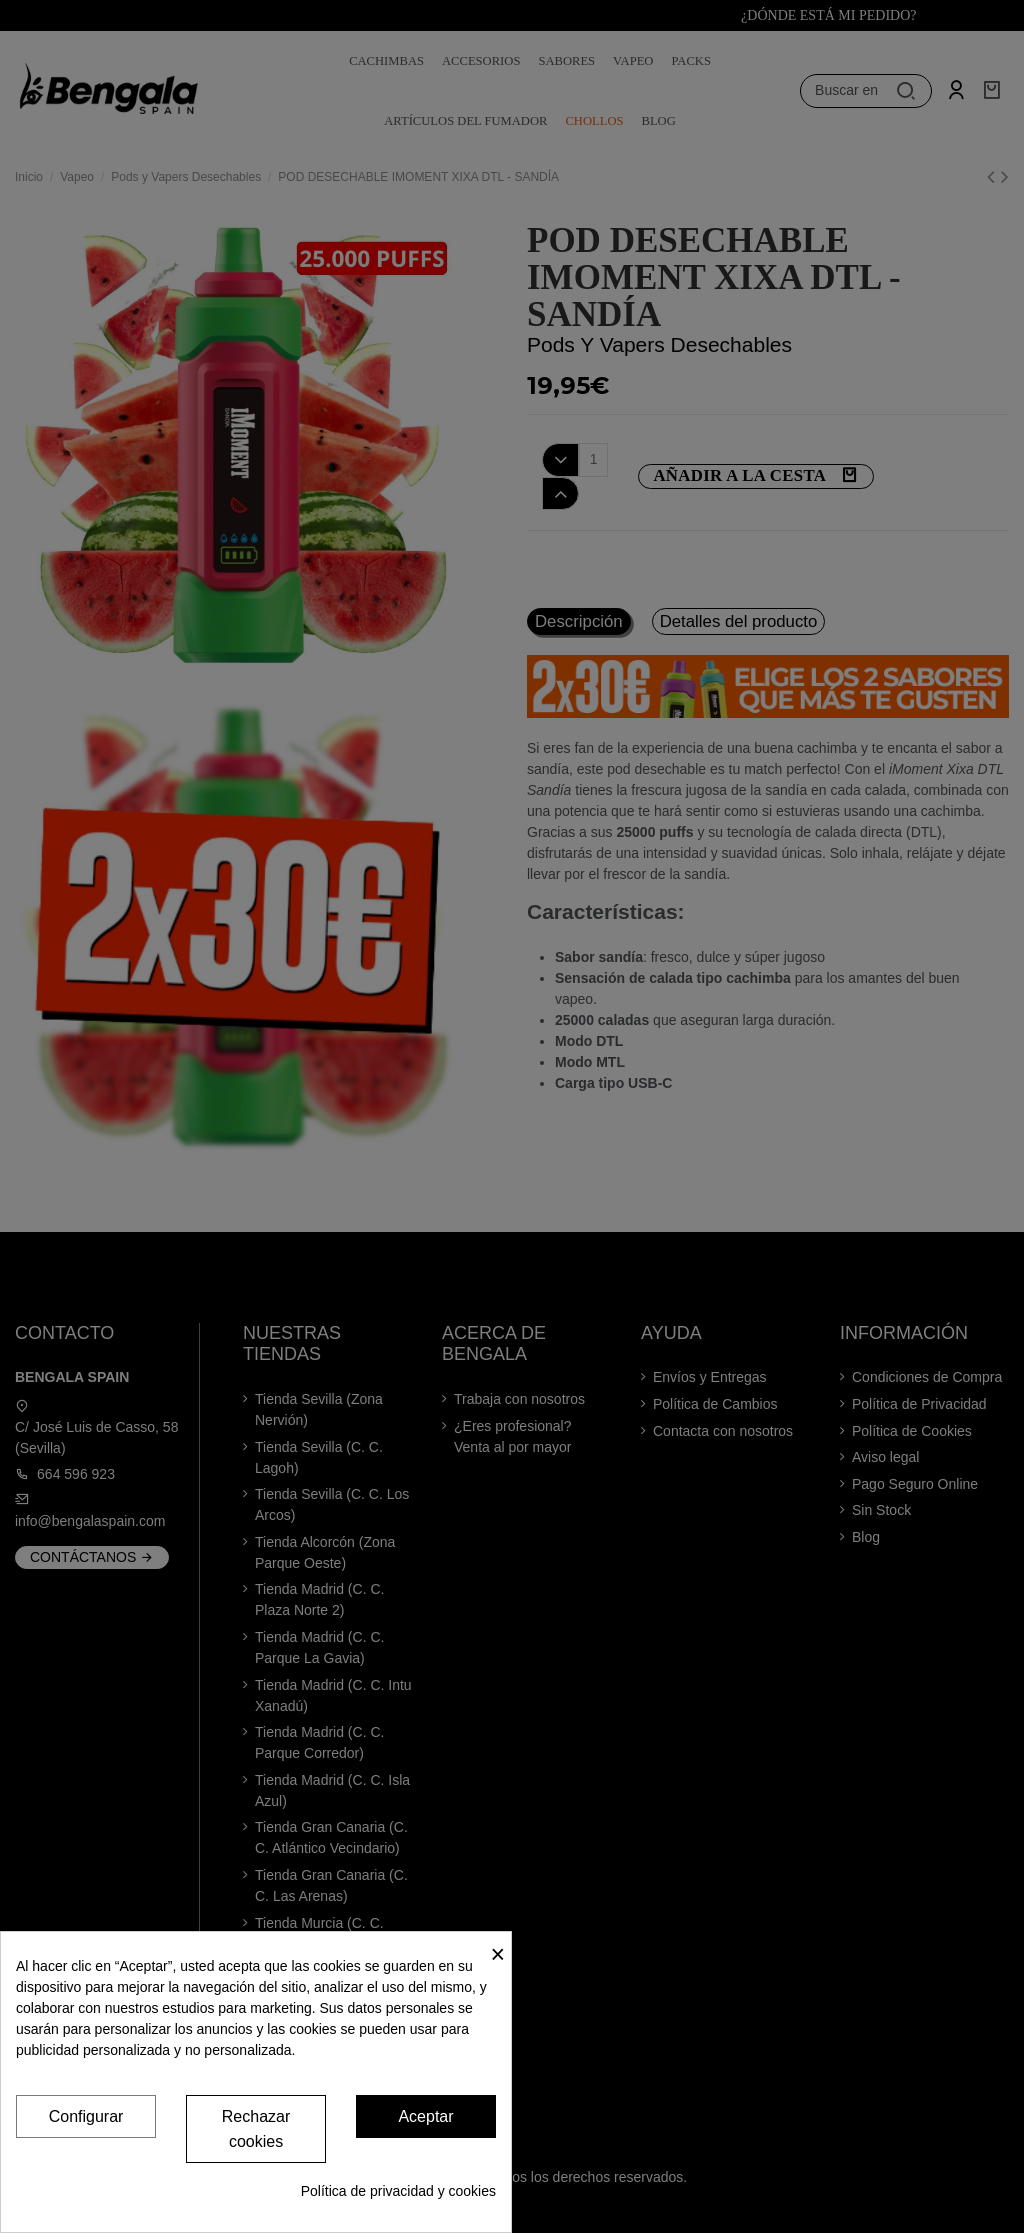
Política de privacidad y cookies (398, 2191)
